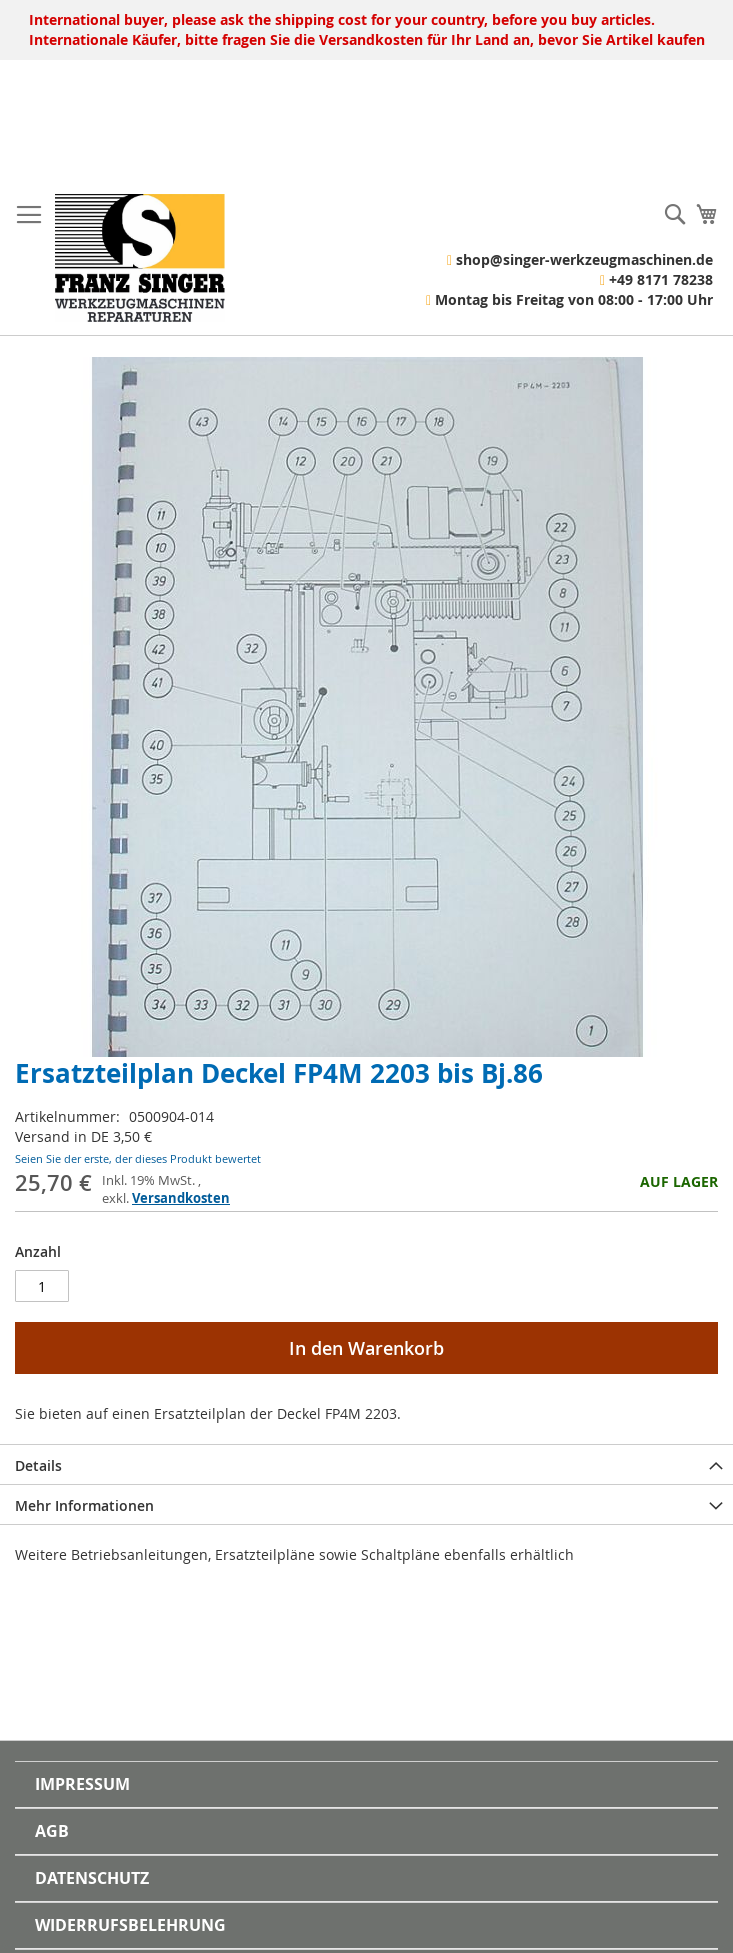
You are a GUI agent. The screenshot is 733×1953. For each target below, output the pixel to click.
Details (38, 1465)
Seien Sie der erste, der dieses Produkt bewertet (138, 1158)
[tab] (366, 1464)
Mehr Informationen (84, 1505)
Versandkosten (181, 1198)
